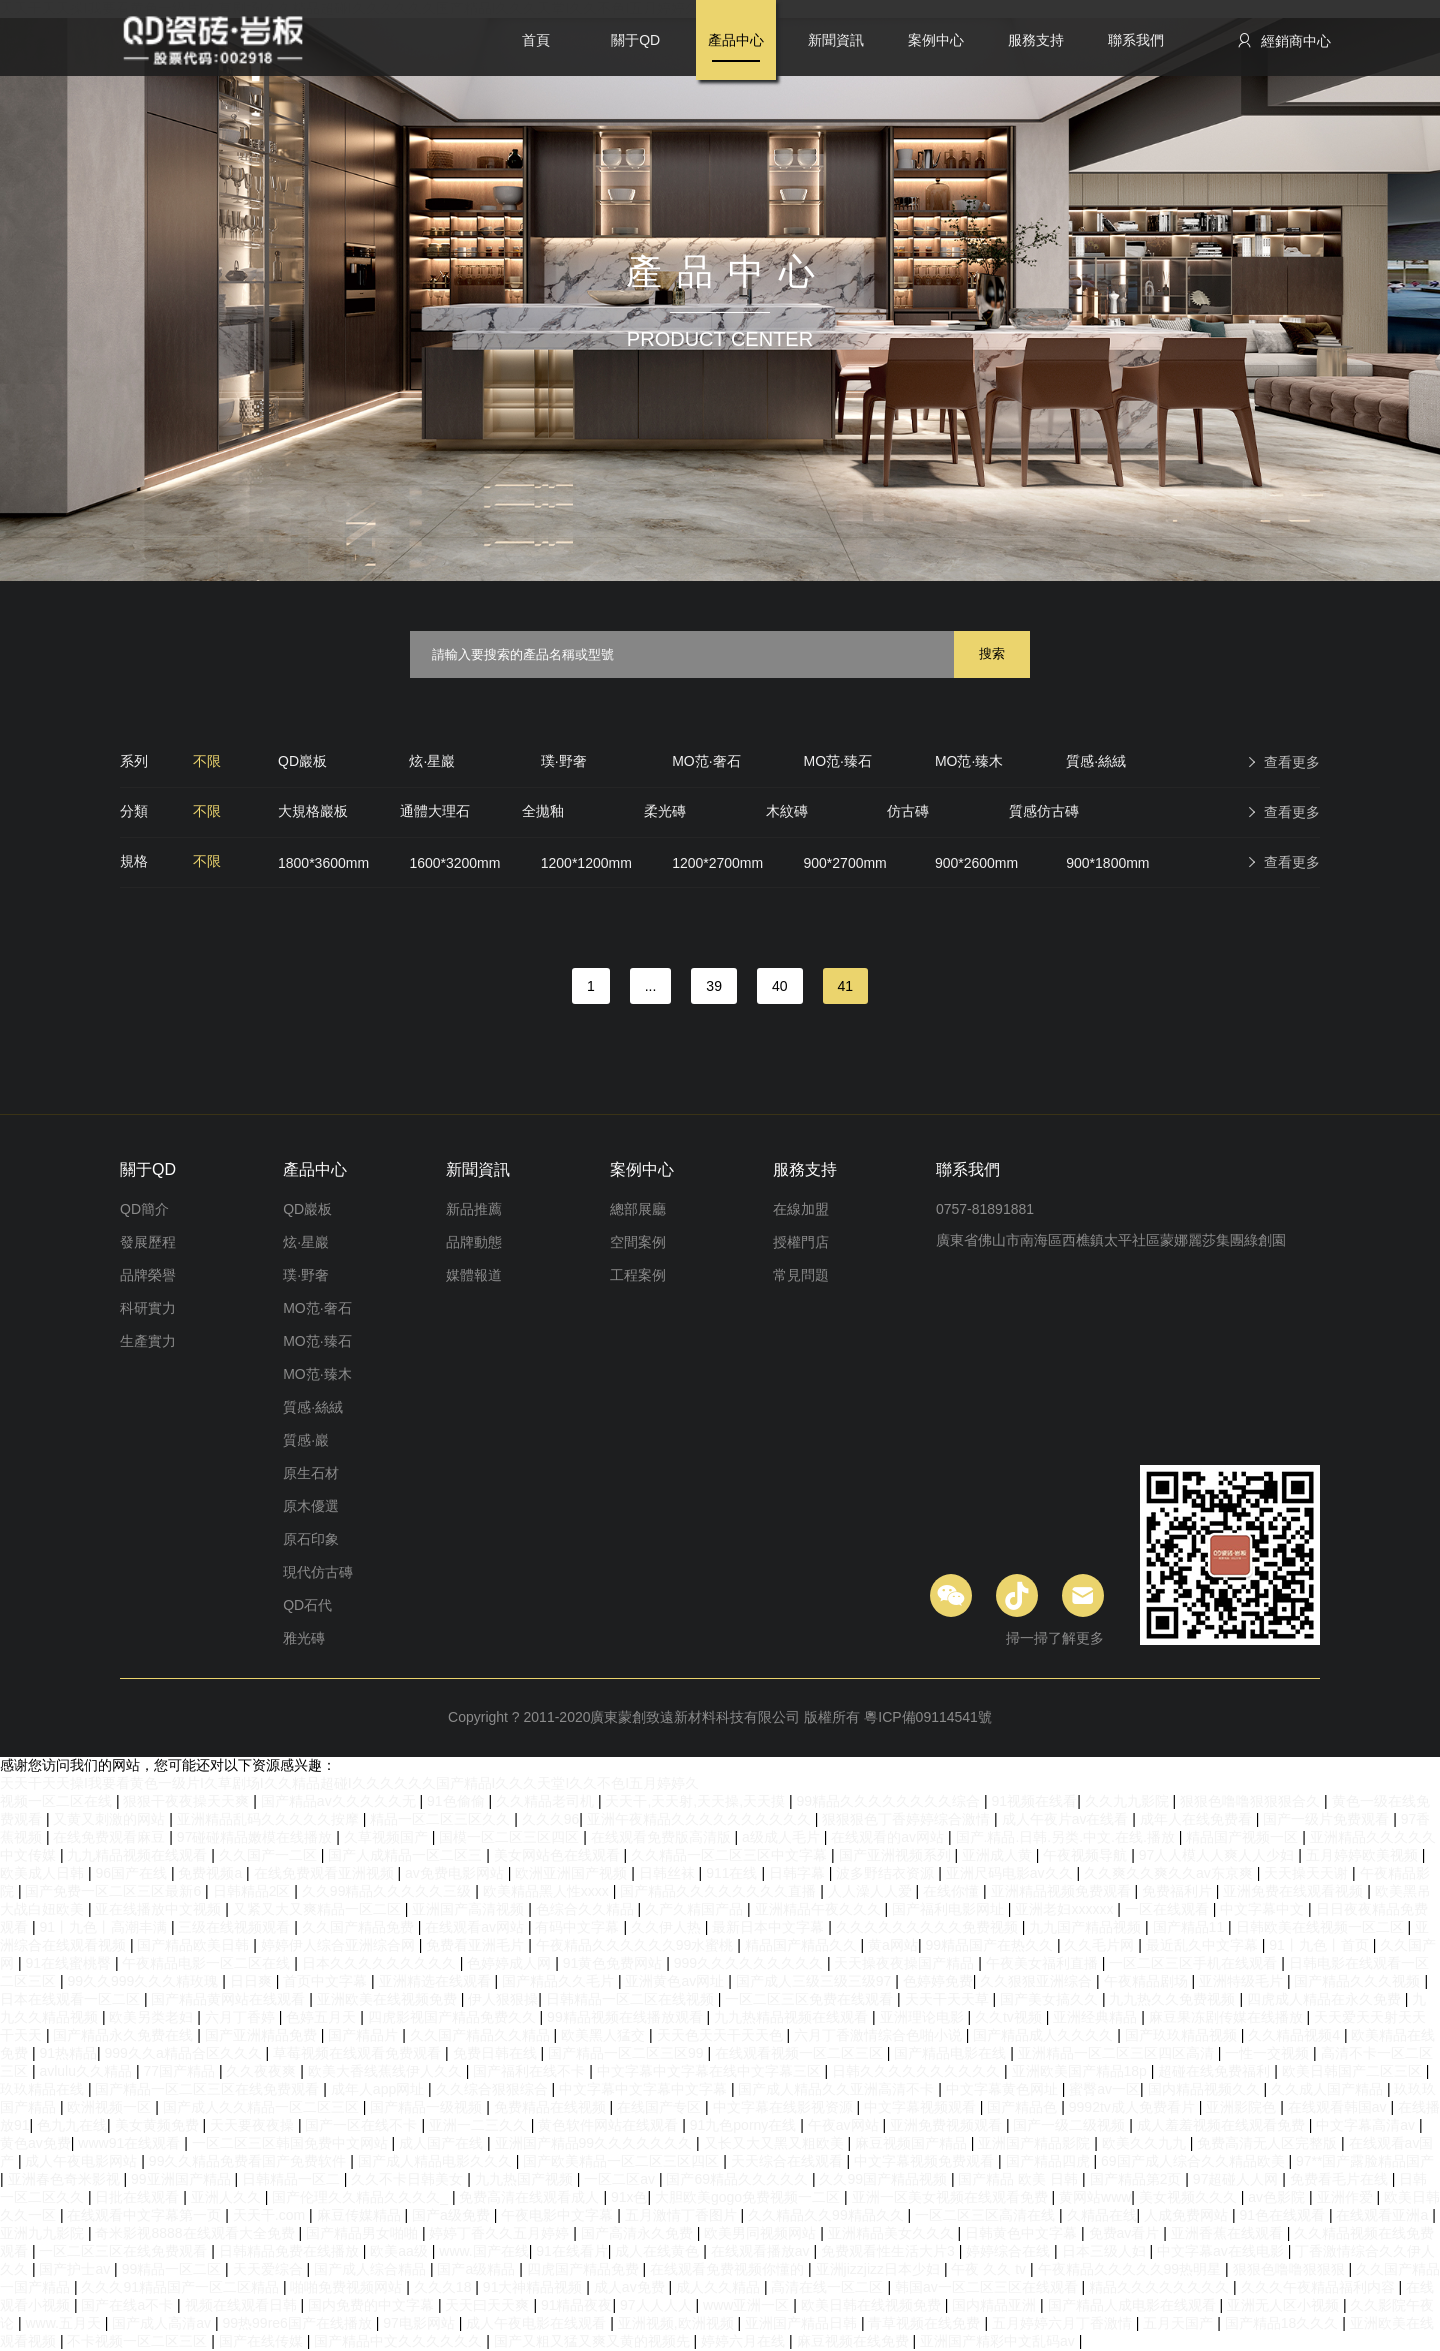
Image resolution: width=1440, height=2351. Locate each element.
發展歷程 (148, 1242)
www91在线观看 (131, 2143)
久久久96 (551, 1819)
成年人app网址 (379, 2089)
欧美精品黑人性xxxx (548, 1891)
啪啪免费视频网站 (348, 2287)
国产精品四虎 (1050, 2161)
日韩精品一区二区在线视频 (632, 1999)
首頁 (536, 40)
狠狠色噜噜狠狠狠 (1291, 2269)
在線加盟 (801, 1209)
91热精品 (68, 2053)
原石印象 (311, 1539)
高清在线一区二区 (829, 2287)
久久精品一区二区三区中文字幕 (731, 1855)
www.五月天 (64, 2323)
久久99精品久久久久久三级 (388, 1891)
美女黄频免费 (159, 2125)
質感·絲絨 (1096, 761)
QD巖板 (302, 761)
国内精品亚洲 (996, 2305)
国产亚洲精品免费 (263, 2035)
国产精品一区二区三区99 (627, 2053)
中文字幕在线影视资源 (785, 2107)
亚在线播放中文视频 (160, 1909)
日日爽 (253, 1981)
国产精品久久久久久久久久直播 (720, 1891)
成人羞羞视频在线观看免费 (1223, 2125)
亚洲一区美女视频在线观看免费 (952, 2197)
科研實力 (148, 1308)
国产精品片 (365, 2035)
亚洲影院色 (1243, 2107)
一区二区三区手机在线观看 (1195, 1963)
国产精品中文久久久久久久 (400, 2341)
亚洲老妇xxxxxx (1066, 1909)
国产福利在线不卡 (531, 2071)
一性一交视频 (1269, 2053)
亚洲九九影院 (44, 2233)
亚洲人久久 (228, 2197)
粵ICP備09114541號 (928, 1717)
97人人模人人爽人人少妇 (1218, 1855)
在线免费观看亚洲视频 (326, 1873)
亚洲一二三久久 (480, 2125)
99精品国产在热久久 (990, 1945)
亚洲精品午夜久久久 (820, 1909)
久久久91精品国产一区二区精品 (181, 2287)
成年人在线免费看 (1198, 1819)
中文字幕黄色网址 (1004, 2089)
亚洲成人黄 (999, 1855)
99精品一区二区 (173, 2269)
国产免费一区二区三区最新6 (115, 1891)
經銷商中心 (1283, 40)
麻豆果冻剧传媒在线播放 (1228, 2017)
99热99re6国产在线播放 (299, 2323)
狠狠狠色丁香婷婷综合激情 (908, 1819)
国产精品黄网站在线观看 (230, 1999)
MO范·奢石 (706, 761)
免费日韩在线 (497, 2053)
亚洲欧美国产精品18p (1081, 2071)
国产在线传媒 (263, 2341)
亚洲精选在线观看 (437, 1981)
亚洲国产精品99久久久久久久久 (595, 2143)
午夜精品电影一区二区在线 (208, 1963)
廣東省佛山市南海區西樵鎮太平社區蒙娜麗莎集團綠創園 (1111, 1240)
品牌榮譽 (148, 1275)
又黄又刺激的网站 (111, 1819)
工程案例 (638, 1275)
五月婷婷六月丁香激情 (1064, 2323)
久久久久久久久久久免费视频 (929, 1927)
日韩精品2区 (254, 1891)
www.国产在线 (483, 2251)
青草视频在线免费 (926, 2323)
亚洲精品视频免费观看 (1063, 1891)
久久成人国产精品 (1329, 2089)
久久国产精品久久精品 (482, 2035)
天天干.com (271, 2215)
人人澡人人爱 (872, 1891)
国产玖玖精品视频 (1183, 2035)
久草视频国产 (388, 1837)
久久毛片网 (1101, 1945)
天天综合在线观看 (789, 2161)
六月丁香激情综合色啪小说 (880, 2035)
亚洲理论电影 (924, 2017)
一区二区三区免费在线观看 (811, 1999)
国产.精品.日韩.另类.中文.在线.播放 (1067, 1837)
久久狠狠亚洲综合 (1038, 1981)
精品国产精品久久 (803, 1945)
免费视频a (212, 1873)
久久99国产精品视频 (884, 2179)
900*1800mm (1107, 863)
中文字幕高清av (1367, 2125)
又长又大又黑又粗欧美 (776, 2143)
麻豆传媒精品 (361, 2215)
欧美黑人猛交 (605, 2035)
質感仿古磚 (1044, 811)
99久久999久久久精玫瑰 (144, 1981)
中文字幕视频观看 (922, 2107)
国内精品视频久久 (1206, 2089)
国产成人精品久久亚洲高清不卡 (838, 2089)
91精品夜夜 (577, 2305)
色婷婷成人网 (511, 1963)
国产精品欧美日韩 (195, 1945)
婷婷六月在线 (745, 2341)
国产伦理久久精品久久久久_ (362, 2197)
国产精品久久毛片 (560, 1981)
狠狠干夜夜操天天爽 (188, 1801)
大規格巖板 (313, 811)
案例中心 (936, 40)
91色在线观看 (1283, 2215)
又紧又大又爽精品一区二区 (319, 1909)
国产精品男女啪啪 (364, 2233)
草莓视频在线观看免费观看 (359, 2053)
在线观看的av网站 (889, 1837)
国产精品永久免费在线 (125, 2035)
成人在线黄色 (659, 2251)
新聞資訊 (836, 40)
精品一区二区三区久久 (442, 1819)
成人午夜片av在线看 (1067, 1819)
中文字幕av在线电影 (1222, 2251)
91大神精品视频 (534, 2287)
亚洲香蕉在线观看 (1229, 2233)
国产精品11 (1190, 1927)
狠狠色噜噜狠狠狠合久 (1252, 1801)
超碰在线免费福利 (1216, 2071)
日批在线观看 (139, 2197)
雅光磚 (304, 1638)
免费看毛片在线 (1341, 2179)
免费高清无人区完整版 (1269, 2143)
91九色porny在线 (745, 2125)
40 (780, 986)
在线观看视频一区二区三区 (801, 2053)
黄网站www (1095, 2197)
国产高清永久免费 (639, 2233)
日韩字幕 (799, 1873)
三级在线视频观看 (236, 1927)
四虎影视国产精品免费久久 (454, 2017)
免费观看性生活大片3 (890, 2251)
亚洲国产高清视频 (470, 1909)
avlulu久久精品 (87, 2071)
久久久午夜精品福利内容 (1320, 2287)
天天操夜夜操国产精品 (906, 1963)
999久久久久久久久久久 (750, 1963)
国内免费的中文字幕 (373, 2305)
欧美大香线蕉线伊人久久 (387, 2071)
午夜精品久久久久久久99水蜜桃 (636, 1945)
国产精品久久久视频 (1359, 1981)
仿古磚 (908, 811)
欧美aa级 (400, 2251)
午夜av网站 (845, 2125)
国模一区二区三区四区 (511, 1837)
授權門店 (801, 1242)
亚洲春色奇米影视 (66, 2179)
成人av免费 (631, 2287)
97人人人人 (657, 2305)
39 (714, 986)
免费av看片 (1126, 2233)
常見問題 (801, 1275)
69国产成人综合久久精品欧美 (1194, 2161)
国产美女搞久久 (1051, 1999)
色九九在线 (72, 2125)
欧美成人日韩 (44, 1873)
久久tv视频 (1010, 2017)
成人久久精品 (720, 2287)
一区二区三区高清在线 (987, 2215)
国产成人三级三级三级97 (815, 1981)
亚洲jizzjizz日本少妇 (880, 2269)
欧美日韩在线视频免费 (873, 2305)
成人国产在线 (443, 2143)
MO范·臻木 (969, 761)
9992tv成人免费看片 (1134, 2107)
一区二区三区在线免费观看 (125, 2251)
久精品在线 (1102, 2215)
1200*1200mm (586, 863)
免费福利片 (1179, 1891)
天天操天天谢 (1308, 1873)
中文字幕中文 (1264, 1909)
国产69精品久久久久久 (738, 2179)
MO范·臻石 (838, 761)
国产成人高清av (163, 2323)
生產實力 (148, 1341)
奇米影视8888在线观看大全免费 (196, 2233)
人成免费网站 (1188, 2215)
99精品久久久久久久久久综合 (890, 1801)
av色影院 (1278, 2197)
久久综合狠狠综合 (494, 2089)
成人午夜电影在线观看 (538, 2323)
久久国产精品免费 (360, 1927)
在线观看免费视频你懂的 (729, 2269)
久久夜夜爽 (263, 2071)
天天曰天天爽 (489, 2305)
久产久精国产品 (696, 1909)
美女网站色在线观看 (559, 1855)
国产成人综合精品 (372, 2269)
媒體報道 (474, 1275)
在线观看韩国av (1339, 2107)
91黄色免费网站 (614, 1963)
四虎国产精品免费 (585, 2269)
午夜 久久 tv (990, 2269)
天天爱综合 (270, 2269)
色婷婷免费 (938, 1981)
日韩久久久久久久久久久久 (918, 2071)
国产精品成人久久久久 (1045, 2035)
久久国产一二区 (270, 1855)
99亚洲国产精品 (182, 2179)
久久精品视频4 (1296, 2035)
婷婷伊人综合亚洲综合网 (340, 1945)
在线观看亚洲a (1384, 2215)
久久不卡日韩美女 (409, 2179)
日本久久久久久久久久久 (381, 1963)
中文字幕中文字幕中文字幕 (645, 2089)
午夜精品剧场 (1148, 1981)
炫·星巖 (432, 761)
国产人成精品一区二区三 (407, 1855)
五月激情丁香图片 (683, 2215)
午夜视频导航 (1087, 1855)
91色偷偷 (457, 1801)
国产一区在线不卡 (363, 2125)
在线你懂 (953, 1891)
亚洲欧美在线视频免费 (389, 1999)
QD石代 (307, 1605)
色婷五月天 (323, 2017)
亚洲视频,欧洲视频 (678, 2323)
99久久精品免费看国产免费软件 (249, 2161)
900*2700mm (845, 863)
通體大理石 (435, 811)
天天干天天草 (949, 1999)
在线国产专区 (661, 2107)
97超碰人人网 (1237, 2179)
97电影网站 (420, 2323)
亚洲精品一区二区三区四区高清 (1118, 2053)
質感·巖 (306, 1440)
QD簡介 (144, 1209)
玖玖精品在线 (44, 2089)
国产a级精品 (478, 2269)
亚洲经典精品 (1097, 2017)
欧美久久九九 (1146, 2143)
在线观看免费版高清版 (663, 1837)
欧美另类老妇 (153, 2017)
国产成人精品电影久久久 (437, 2161)
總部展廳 (638, 1209)
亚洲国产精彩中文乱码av (999, 2341)
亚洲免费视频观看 (948, 2125)
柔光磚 (665, 811)
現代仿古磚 (318, 1572)
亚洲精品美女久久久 (893, 2233)
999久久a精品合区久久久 (185, 2053)
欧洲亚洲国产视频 (573, 1873)
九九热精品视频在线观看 (793, 2017)
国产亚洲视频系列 (897, 1855)
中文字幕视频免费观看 (926, 2161)
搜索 (992, 653)
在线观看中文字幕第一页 (146, 2215)
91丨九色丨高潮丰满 (104, 1927)
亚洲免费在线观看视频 (1295, 1891)
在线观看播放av (762, 2251)
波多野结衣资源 (887, 1873)
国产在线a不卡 (129, 2305)
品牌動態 (474, 1242)
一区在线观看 (1169, 1909)
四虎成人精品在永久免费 (1326, 1999)
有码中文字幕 (579, 1927)
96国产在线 (132, 1873)
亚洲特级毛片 (1243, 1981)
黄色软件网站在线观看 (610, 2125)
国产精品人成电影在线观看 (1134, 2305)
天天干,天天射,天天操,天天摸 (697, 1801)
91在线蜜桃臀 (69, 1963)
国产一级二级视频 (1071, 2125)
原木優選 (311, 1506)
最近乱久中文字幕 (1204, 1945)
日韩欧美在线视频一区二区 (1322, 1927)
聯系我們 (1136, 40)
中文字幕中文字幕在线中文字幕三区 (711, 2071)
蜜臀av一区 (1104, 2089)
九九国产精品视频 (1087, 1927)
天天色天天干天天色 (722, 2035)
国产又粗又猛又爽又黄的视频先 (594, 2341)
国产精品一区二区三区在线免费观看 (209, 2089)
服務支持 (1036, 40)
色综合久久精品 (587, 1909)
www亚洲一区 (748, 2305)
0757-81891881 (985, 1209)
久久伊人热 (668, 1927)
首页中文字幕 (327, 1981)
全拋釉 (543, 811)
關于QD (635, 40)
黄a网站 (893, 1945)
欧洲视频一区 (111, 2107)
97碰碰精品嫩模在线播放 (256, 1837)
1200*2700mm (717, 863)
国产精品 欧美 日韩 (1020, 2179)
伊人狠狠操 (503, 1999)
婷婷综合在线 (1010, 2251)
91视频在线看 (1035, 1801)
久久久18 (444, 2287)
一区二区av (621, 2179)
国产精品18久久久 (1283, 2323)
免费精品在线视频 (552, 2107)
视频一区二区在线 (58, 1801)
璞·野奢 (564, 761)
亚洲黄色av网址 (676, 1981)
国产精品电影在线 (952, 2053)
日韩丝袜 (669, 1873)
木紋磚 (787, 811)
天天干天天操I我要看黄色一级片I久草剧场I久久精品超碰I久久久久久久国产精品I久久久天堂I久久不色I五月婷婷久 (349, 1783)
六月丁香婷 (242, 2017)
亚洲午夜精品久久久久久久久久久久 (701, 1819)
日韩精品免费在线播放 (291, 2251)
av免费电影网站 (456, 1873)
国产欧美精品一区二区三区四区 (623, 2161)
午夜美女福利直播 (1044, 1963)
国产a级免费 (453, 2215)
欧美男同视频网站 (762, 2233)
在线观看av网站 (476, 1927)
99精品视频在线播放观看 (626, 2017)
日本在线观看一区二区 (72, 1999)
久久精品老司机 (547, 1801)
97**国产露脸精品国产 (1365, 2161)
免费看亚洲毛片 (477, 1945)
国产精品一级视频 (428, 2107)
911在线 (733, 1873)
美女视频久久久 (1190, 2197)
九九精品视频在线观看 (139, 1855)
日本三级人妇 (1106, 2251)
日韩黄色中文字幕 (1023, 2233)
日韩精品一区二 (293, 2179)
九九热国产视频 (526, 2179)
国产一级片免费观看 (1328, 1819)
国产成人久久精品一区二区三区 (263, 2107)
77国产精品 (180, 2071)
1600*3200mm (454, 863)
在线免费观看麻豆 (111, 1837)
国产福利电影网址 (950, 1909)
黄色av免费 (35, 2143)
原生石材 (311, 1473)
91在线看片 (572, 2251)
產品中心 (736, 40)
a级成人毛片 (783, 1837)
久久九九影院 (1129, 1801)
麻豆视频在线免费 (855, 2341)
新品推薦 (474, 1209)
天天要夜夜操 (254, 2125)
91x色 (629, 2197)
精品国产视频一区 (1244, 1837)
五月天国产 (1180, 2323)
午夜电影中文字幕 (559, 2215)
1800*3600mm (323, 863)
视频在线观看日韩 (243, 2305)
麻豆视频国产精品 (913, 2143)
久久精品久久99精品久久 (827, 2215)
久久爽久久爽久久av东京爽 (1170, 1873)
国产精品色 (1024, 2107)
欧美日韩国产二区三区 (1354, 2071)
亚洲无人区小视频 (1285, 2305)
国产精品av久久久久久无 (340, 1801)
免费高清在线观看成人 (531, 2197)
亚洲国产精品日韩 (803, 2323)
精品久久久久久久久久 (1161, 2287)
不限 (207, 761)
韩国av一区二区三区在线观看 (988, 2287)
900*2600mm (976, 863)
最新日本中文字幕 (770, 1927)
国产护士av (76, 2269)
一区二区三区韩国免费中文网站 (292, 2143)
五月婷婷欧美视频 (1364, 1855)
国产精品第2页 (1138, 2179)
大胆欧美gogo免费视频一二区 (749, 2197)
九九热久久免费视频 (1174, 1999)
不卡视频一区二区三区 (139, 2341)
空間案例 (638, 1242)
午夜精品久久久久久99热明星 (1131, 2269)
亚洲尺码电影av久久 (1011, 1873)
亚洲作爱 (1347, 2197)
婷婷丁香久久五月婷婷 (501, 2233)
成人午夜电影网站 (83, 2161)
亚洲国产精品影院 (1036, 2143)
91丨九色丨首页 (1320, 1945)
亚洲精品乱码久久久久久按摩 (270, 1819)
